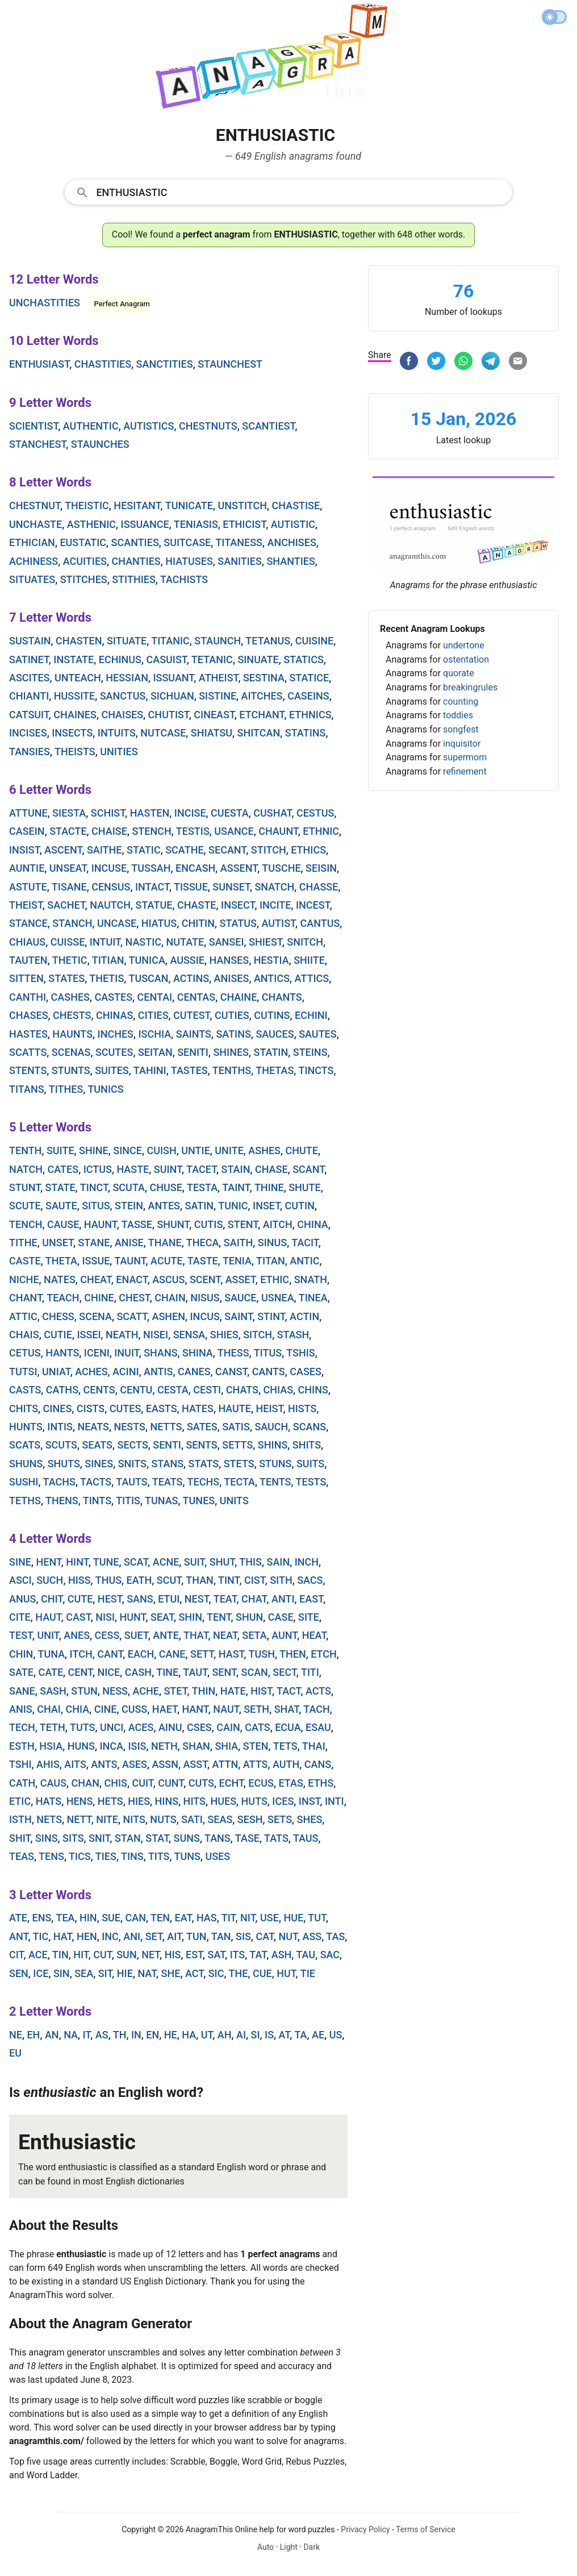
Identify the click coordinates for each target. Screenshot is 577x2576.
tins (132, 1856)
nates (60, 1279)
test (20, 1635)
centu (136, 1390)
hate (233, 1691)
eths (320, 1783)
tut (317, 1918)
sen (18, 1973)
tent (219, 1617)
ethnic (321, 831)
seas (219, 1819)
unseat (67, 868)
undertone (463, 645)
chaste (196, 905)
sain (278, 1562)
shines (231, 1052)
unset (57, 1243)
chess (58, 1316)
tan (221, 1936)
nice (108, 1672)
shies (224, 1335)
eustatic (83, 542)
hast (231, 1654)
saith (238, 1243)
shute (304, 1187)
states (66, 978)
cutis (208, 1224)
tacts (95, 1482)
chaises (122, 715)
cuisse (68, 942)
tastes (189, 1070)
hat (62, 1936)
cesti (207, 1390)
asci (20, 1580)
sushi (23, 1482)
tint (229, 1580)
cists (90, 1408)
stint (271, 1316)
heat (314, 1635)
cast (78, 1617)
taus (306, 1838)
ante (166, 1635)
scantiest (268, 426)
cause (63, 1224)
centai (155, 997)
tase (247, 1838)
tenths (231, 1070)
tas (335, 1936)
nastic (143, 942)
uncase (116, 923)
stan (128, 1838)
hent (48, 1562)
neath (122, 1335)
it (87, 2035)
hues (223, 1801)
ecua (287, 1727)
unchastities (44, 303)
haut (48, 1617)
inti (334, 1801)
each (141, 1654)
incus (205, 1316)
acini (125, 1372)
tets (285, 1746)
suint (168, 1169)
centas (196, 997)
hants (62, 1353)
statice (309, 678)
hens (79, 1801)
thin (204, 1691)
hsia (50, 1746)
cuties (232, 1015)
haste (132, 1169)
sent (224, 1672)
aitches (262, 696)
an (52, 2035)
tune (106, 1562)
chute (302, 1150)
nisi (105, 1617)
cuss (134, 1709)
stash (293, 1335)
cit (16, 1955)
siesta (69, 813)
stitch (268, 850)
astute (28, 887)
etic (20, 1801)
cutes (125, 1408)
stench (151, 831)
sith (281, 1580)
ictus (97, 1169)
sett (202, 1654)
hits (194, 1801)
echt (231, 1783)
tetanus (267, 641)
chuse (165, 1187)
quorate (458, 673)
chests (72, 1015)
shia (226, 1746)
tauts (131, 1482)
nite (107, 1819)
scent (205, 1279)
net (150, 1955)
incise (190, 813)
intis (60, 1427)
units (234, 1501)
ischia (155, 1034)
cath (22, 1783)
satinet (29, 659)
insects (72, 733)
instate (73, 659)
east (311, 1599)
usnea (277, 1298)
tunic (233, 1206)
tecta (239, 1482)
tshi (20, 1764)
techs (203, 1482)
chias (278, 1390)
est (194, 1955)
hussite (74, 696)
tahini (149, 1070)
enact (131, 1279)
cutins (272, 1015)
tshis (300, 1353)
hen (87, 1936)
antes (164, 1206)
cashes (70, 997)
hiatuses (189, 561)
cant (110, 1654)
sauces (275, 1034)
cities (153, 1015)
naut (226, 1709)
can (135, 1918)
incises (28, 733)
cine (105, 1709)
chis (115, 1783)
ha (189, 2035)
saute (61, 1206)
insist (24, 850)
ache (145, 1691)
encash (195, 868)
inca (111, 1746)
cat (265, 1936)
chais (24, 1335)
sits (72, 1838)
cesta (173, 1390)
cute (80, 1599)
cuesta (230, 813)
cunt (170, 1783)
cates (63, 1169)
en (152, 2035)
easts (161, 1408)
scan (254, 1672)
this (250, 1562)
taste (202, 1261)
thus (108, 1580)
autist (278, 923)
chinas (114, 1015)
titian (108, 960)
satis (236, 1427)
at (284, 2035)
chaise (109, 831)
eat (182, 1918)
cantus (320, 923)
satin (199, 1206)
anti (283, 1599)
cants (268, 1372)
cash (138, 1672)
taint (236, 1187)
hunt (133, 1617)
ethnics (310, 715)
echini (311, 1015)
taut (195, 1672)
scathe (184, 850)
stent (243, 1224)
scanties (135, 542)
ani (131, 1936)
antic (304, 1261)
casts (25, 1390)
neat (225, 1635)
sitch (257, 1335)
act (194, 1973)
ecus (261, 1783)
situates (32, 579)
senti (167, 1445)
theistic (87, 505)
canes (194, 1372)
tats (276, 1838)
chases (28, 1015)
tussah (150, 868)
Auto (265, 2547)
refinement (465, 771)
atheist (219, 678)
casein (27, 831)
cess (107, 1635)
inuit (126, 1353)
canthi (27, 997)
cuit (142, 1783)
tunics (105, 1089)
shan (196, 1746)
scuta (128, 1187)
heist (269, 1408)
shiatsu (211, 733)
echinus (120, 659)
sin (61, 1973)
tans (217, 1838)
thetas (275, 1070)
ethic (274, 1279)
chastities (102, 364)
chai (49, 1709)
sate (21, 1672)
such (49, 1580)
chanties (135, 561)
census (110, 887)
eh (33, 2035)
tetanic (212, 659)
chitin (198, 923)
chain (169, 1298)
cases (305, 1372)
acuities (85, 561)
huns (81, 1746)
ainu (170, 1727)
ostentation (466, 659)
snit (99, 1838)
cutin (300, 1206)
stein (129, 1206)
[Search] (300, 191)
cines (57, 1408)
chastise (296, 505)
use (269, 1918)
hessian (127, 678)
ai (241, 2035)
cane (172, 1654)
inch (307, 1562)
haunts (72, 1034)
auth (286, 1764)
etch (324, 1654)
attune (28, 813)
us (335, 2035)
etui (168, 1599)
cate (50, 1672)
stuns (275, 1464)
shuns (26, 1464)
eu (15, 2053)
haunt (100, 1224)
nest (197, 1599)
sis (243, 1936)
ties (105, 1856)
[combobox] (288, 191)
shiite (309, 960)
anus (22, 1599)
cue (262, 1973)
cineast (214, 715)
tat (257, 1955)
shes (310, 1819)
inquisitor (461, 743)
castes (113, 997)
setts (237, 1445)
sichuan (172, 696)
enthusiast (39, 364)
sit (105, 1973)
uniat (56, 1372)
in (136, 2035)
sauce (240, 1298)
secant (227, 850)
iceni (97, 1353)
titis (128, 1501)
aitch (277, 1224)
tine (167, 1672)
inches (115, 1034)
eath (139, 1580)
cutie (58, 1335)
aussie (187, 960)
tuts (82, 1727)
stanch (72, 923)
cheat (95, 1279)
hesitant (137, 505)
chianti (29, 696)
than (200, 1580)
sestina (264, 678)
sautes (318, 1034)
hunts (26, 1427)
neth (164, 1746)
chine (99, 1298)
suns (187, 1838)
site (308, 1617)
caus (53, 1783)
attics (312, 978)
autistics (148, 426)
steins (310, 1052)
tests (311, 1482)
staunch (217, 641)
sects (133, 1445)
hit (81, 1955)
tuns (187, 1856)
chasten (79, 641)
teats (167, 1482)
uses (217, 1856)
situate (127, 641)
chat (253, 1599)
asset (240, 1279)
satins (233, 1034)
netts (166, 1427)
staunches (100, 444)
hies (139, 1801)
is (269, 2035)
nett (79, 1819)
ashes (264, 1150)
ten (160, 1918)
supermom (465, 757)
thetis (106, 978)
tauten (28, 960)
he (170, 2035)
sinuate (257, 659)
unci (111, 1727)
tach (316, 1709)
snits (132, 1464)
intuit (105, 942)
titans (26, 1089)
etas (290, 1783)
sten (256, 1746)
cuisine (314, 641)
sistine (217, 696)
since (127, 1150)
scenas (71, 1052)
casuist (166, 659)
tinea (313, 1298)
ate (18, 1918)
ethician (32, 542)
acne (166, 1562)
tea (65, 1918)
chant (25, 1298)
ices (283, 1801)
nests (129, 1427)
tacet (201, 1169)
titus (268, 1353)
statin (271, 1052)
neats (93, 1427)
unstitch (242, 505)
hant (195, 1709)
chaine (238, 997)
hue (293, 1918)
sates (202, 1427)
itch (81, 1654)
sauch (271, 1427)
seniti (192, 1052)
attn (225, 1764)
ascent (63, 850)
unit (47, 1635)
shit (19, 1838)
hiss (79, 1580)
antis (158, 1372)
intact (152, 887)
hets (110, 1801)
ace (38, 1955)
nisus (204, 1298)
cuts (201, 1783)
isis (137, 1746)
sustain (30, 641)
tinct (94, 1187)
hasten (150, 813)
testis (193, 831)
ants (104, 1764)
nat (146, 1973)
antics (272, 978)
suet (136, 1635)
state (60, 1187)
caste (25, 1261)
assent (238, 868)
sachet (66, 905)
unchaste (35, 524)
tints (97, 1501)
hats (49, 1801)
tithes (66, 1089)
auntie (26, 868)
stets (239, 1464)
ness (115, 1691)
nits (134, 1819)
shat (286, 1709)
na (71, 2035)
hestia (271, 960)
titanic (170, 641)
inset (266, 1206)
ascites (29, 678)
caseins (308, 696)
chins (313, 1390)
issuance (145, 524)
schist (108, 813)
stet (175, 1691)
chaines (75, 715)
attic (23, 1316)
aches (91, 1372)
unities (119, 752)
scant (308, 1169)
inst (309, 1801)
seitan (155, 1052)
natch (26, 1169)
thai (313, 1746)
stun (84, 1691)
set (153, 1936)
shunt (173, 1224)
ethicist (244, 524)
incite (275, 905)
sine (20, 1562)
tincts (315, 1070)
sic (216, 1973)
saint (238, 1316)
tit (228, 1918)
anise (129, 1243)
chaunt (278, 831)
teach (63, 1298)
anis (20, 1709)
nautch (110, 905)
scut (169, 1580)
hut (286, 1973)
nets (49, 1819)
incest (313, 905)
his (173, 1955)
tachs (59, 1482)
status (238, 923)
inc (110, 1936)
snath (310, 1279)
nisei (155, 1335)
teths (25, 1501)
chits (23, 1408)
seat (162, 1617)
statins (305, 733)
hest (110, 1599)
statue (154, 905)
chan (85, 1783)
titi (310, 1672)
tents (275, 1482)
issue (96, 1261)
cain (228, 1727)
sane (22, 1691)
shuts (64, 1464)
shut (222, 1562)
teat (225, 1599)
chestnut (34, 505)
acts (318, 1691)
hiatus (159, 923)
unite (229, 1150)
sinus (272, 1243)
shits (306, 1445)
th (120, 2035)
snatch (274, 887)
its (237, 1955)
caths (62, 1390)
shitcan (259, 733)
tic (40, 1936)
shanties (290, 561)
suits (310, 1464)
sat (216, 1955)
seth (256, 1709)
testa (202, 1187)
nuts (163, 1819)
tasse (137, 1224)
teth (52, 1727)
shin (190, 1617)
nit (248, 1918)
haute (234, 1408)
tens (51, 1856)
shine (93, 1150)
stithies (134, 579)
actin (304, 1316)
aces (141, 1727)
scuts (61, 1445)
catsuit (29, 715)
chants (282, 997)
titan (270, 1261)
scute (25, 1206)
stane (94, 1243)
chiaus (27, 942)
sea (83, 1973)
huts (254, 1801)
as (101, 2035)
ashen (168, 1316)
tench (25, 1224)
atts (255, 1764)
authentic (91, 426)
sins (46, 1838)
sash (53, 1691)
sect (284, 1672)
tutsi (23, 1372)
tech (22, 1727)
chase (271, 1169)
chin (21, 1654)
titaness (238, 542)
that (195, 1635)
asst (195, 1764)
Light (289, 2547)
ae (318, 2035)
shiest (265, 942)
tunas (161, 1501)
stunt (24, 1187)
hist (261, 1691)
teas (21, 1856)
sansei (226, 942)
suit (194, 1562)
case (281, 1617)
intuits (117, 733)
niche (24, 1279)
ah (225, 2035)
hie (125, 1973)
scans (309, 1427)
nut (288, 1936)
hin (88, 1918)
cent (80, 1672)
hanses (229, 960)
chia (77, 1709)
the (238, 1973)
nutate (185, 942)
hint (77, 1562)
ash (281, 1955)
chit (51, 1599)
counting (460, 701)
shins (272, 1445)
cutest (191, 1015)
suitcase (187, 542)
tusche (281, 868)
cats (257, 1727)
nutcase (163, 733)
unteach (78, 678)
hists (302, 1408)
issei (89, 1335)
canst (231, 1372)
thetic (69, 960)
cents (99, 1390)
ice (40, 1973)
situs (96, 1206)
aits (75, 1764)
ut (207, 2035)
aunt (284, 1635)
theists (75, 752)
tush (262, 1654)
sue (111, 1918)
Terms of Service (425, 2529)
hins (167, 1801)
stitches (83, 579)
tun (196, 1936)
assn (165, 1764)
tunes (199, 1501)
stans (167, 1464)
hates (198, 1408)
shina (197, 1353)
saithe (104, 850)
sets (279, 1819)
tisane (69, 887)
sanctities (164, 364)
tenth (25, 1150)
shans (160, 1353)
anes (77, 1635)
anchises (291, 542)
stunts (71, 1070)
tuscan (148, 978)
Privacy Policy (365, 2529)
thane (165, 1243)
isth (20, 1819)
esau (318, 1727)
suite (60, 1150)
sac (330, 1955)
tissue (191, 887)
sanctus (123, 696)
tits (159, 1856)
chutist (168, 715)
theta (61, 1261)
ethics (308, 850)
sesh (250, 1819)
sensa (189, 1335)
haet (164, 1709)
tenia (237, 1261)
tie (307, 1973)
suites (112, 1070)
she (171, 1973)
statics (303, 659)
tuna (51, 1654)
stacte (67, 831)
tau (305, 1955)
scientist (33, 426)
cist (254, 1580)
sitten (26, 978)
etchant (261, 715)
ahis (48, 1764)
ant (18, 1936)
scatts (28, 1052)
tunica (147, 960)
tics (80, 1856)
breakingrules (470, 687)
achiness (33, 561)
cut (102, 1955)
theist (26, 905)
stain (235, 1169)
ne (15, 2035)
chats (242, 1390)
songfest (461, 729)
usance (233, 831)
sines (99, 1464)
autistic (293, 524)
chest (134, 1298)
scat (136, 1562)
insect (237, 905)
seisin (321, 868)
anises (231, 978)
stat (157, 1838)
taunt (129, 1261)
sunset (231, 887)
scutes (114, 1052)
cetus (25, 1353)
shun (249, 1617)
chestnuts (208, 426)
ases (134, 1764)
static (144, 850)
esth (22, 1746)
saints (193, 1034)
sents (201, 1445)
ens (41, 1918)
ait (174, 1936)
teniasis (196, 524)
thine (269, 1187)
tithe (23, 1243)
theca (202, 1243)
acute (166, 1261)
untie (195, 1150)
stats (204, 1464)
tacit (304, 1243)
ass (312, 1936)
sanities (240, 561)
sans (140, 1599)
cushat (272, 813)
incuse (109, 868)
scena (95, 1316)
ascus (168, 1279)
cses (199, 1727)
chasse (318, 887)
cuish (161, 1150)
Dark (311, 2547)
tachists (184, 579)
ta (300, 2035)
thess (233, 1353)
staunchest (230, 364)
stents (28, 1070)
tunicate (189, 505)
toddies (458, 715)
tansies (29, 752)
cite (20, 1617)
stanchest (37, 444)
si (255, 2035)
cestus (315, 813)
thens (61, 1501)
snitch (305, 942)
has (206, 1918)
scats (24, 1445)
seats (97, 1445)
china (312, 1224)
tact (288, 1691)
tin (60, 1955)
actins (191, 978)
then (292, 1654)
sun (126, 1955)
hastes (28, 1034)
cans (317, 1764)
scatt (131, 1316)
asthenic (91, 524)
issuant (173, 678)
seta (254, 1635)
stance (28, 923)
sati (192, 1819)
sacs (310, 1580)
